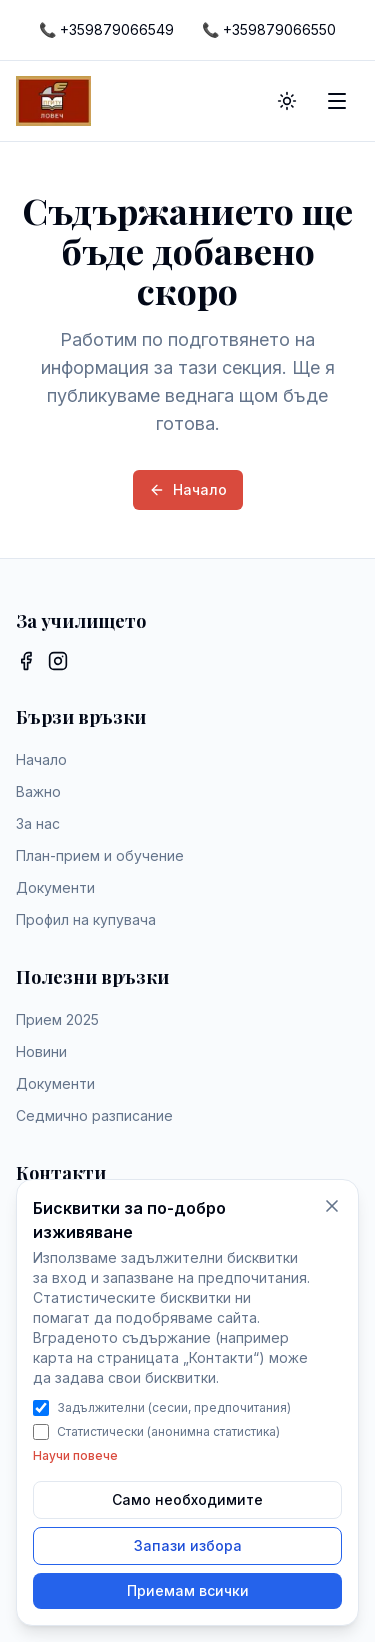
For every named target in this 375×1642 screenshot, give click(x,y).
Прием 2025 (57, 1019)
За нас (38, 823)
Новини (41, 1051)
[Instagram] (58, 661)
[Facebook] (26, 661)
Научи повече (75, 1455)
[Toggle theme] (287, 101)
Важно (38, 791)
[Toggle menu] (337, 101)
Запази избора (188, 1545)
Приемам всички (188, 1590)
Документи (55, 887)
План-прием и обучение (100, 855)
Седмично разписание (94, 1115)
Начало (188, 489)
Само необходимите (187, 1499)
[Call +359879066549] (106, 30)
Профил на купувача (86, 919)
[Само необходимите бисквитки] (332, 1206)
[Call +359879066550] (269, 30)
